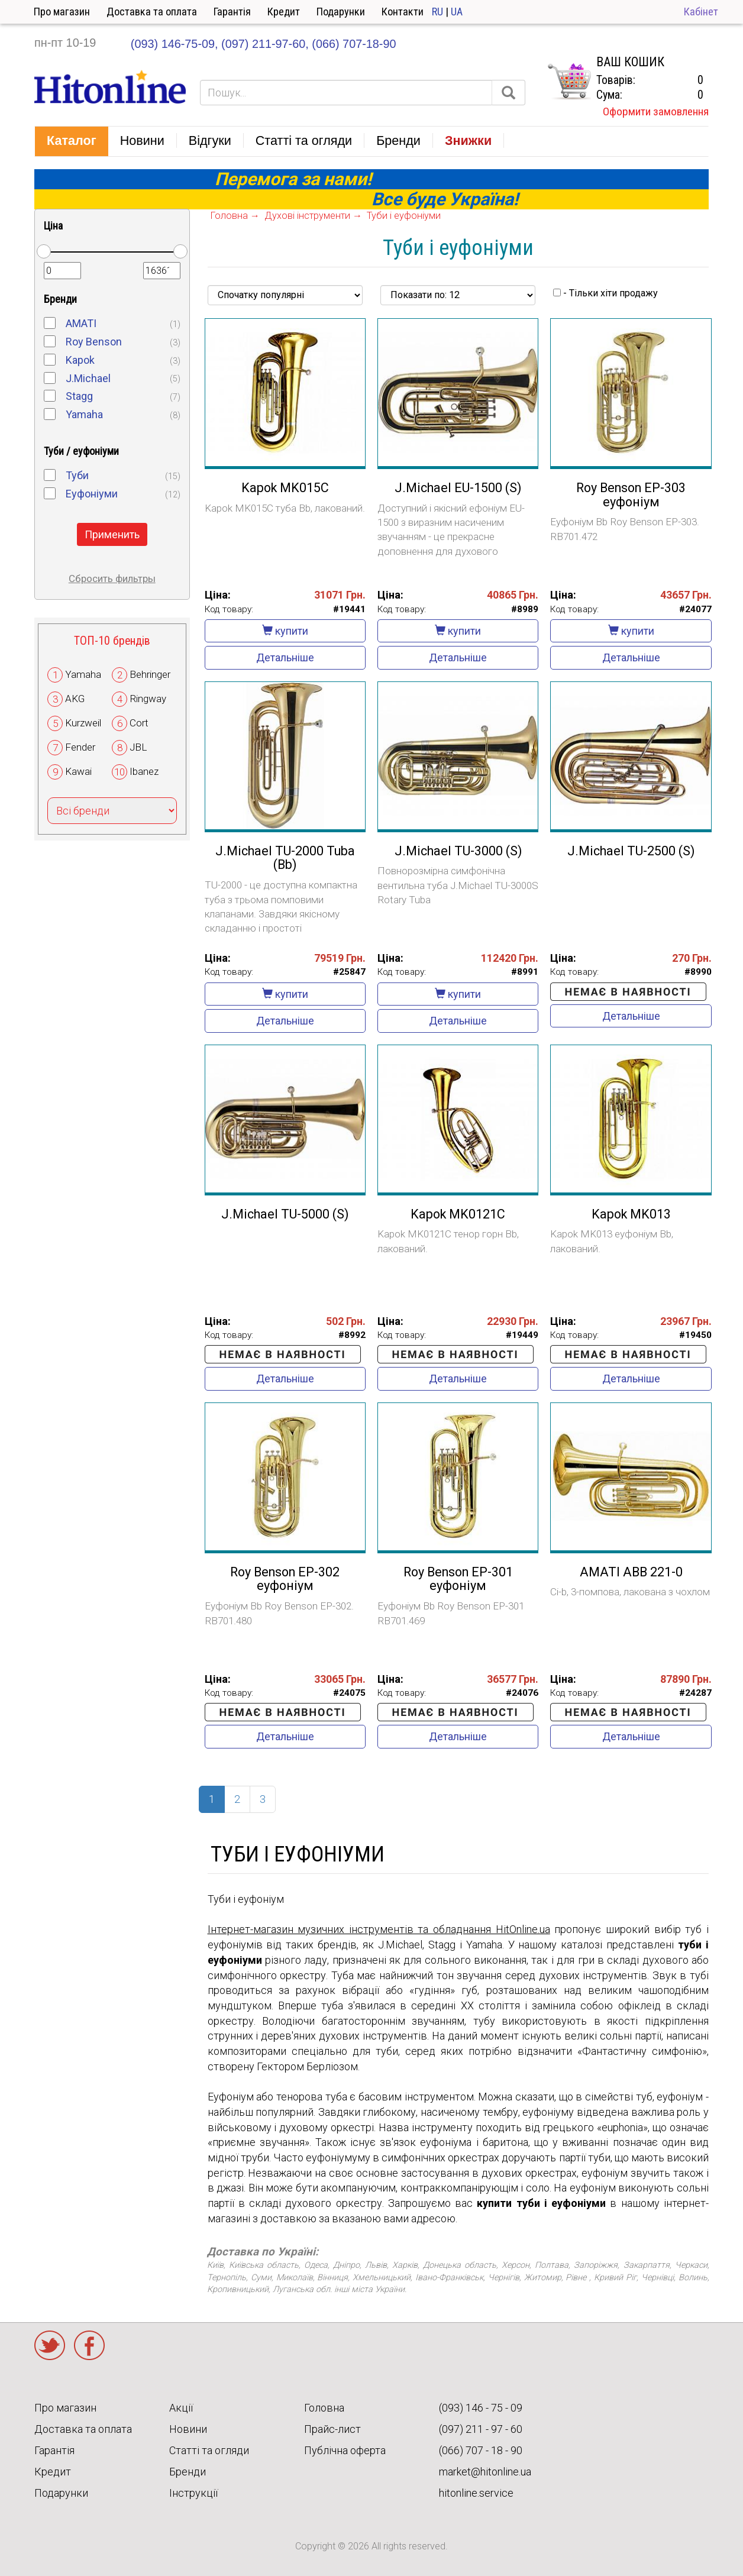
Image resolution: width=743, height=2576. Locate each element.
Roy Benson (94, 341)
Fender (80, 747)
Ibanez (144, 771)
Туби (77, 475)
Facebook (89, 2345)
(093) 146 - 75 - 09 (480, 2408)
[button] (71, 141)
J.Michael (88, 378)
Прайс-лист (332, 2429)
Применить (112, 534)
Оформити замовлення (656, 111)
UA (457, 11)
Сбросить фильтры (112, 578)
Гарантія (232, 11)
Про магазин (62, 11)
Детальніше (285, 657)
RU (437, 11)
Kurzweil (83, 723)
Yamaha (84, 414)
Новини (188, 2429)
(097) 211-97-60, (265, 43)
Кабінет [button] (701, 11)
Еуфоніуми (92, 493)
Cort (139, 723)
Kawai (78, 771)
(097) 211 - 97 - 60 (480, 2429)
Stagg (79, 396)
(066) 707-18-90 (354, 43)
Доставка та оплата (151, 11)
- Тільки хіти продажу (605, 293)
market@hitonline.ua (485, 2471)
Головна (324, 2408)
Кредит (283, 11)
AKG (75, 698)
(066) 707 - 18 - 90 (480, 2450)
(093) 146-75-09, (174, 43)
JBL (138, 747)
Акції (181, 2408)
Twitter (49, 2345)
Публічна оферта (345, 2450)
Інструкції (193, 2493)
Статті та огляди (209, 2450)
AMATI (81, 323)
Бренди (187, 2471)
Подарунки (340, 11)
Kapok (80, 360)
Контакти (403, 11)
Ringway (148, 698)
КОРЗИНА (569, 81)
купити (285, 631)
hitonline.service (476, 2493)
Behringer (150, 674)
